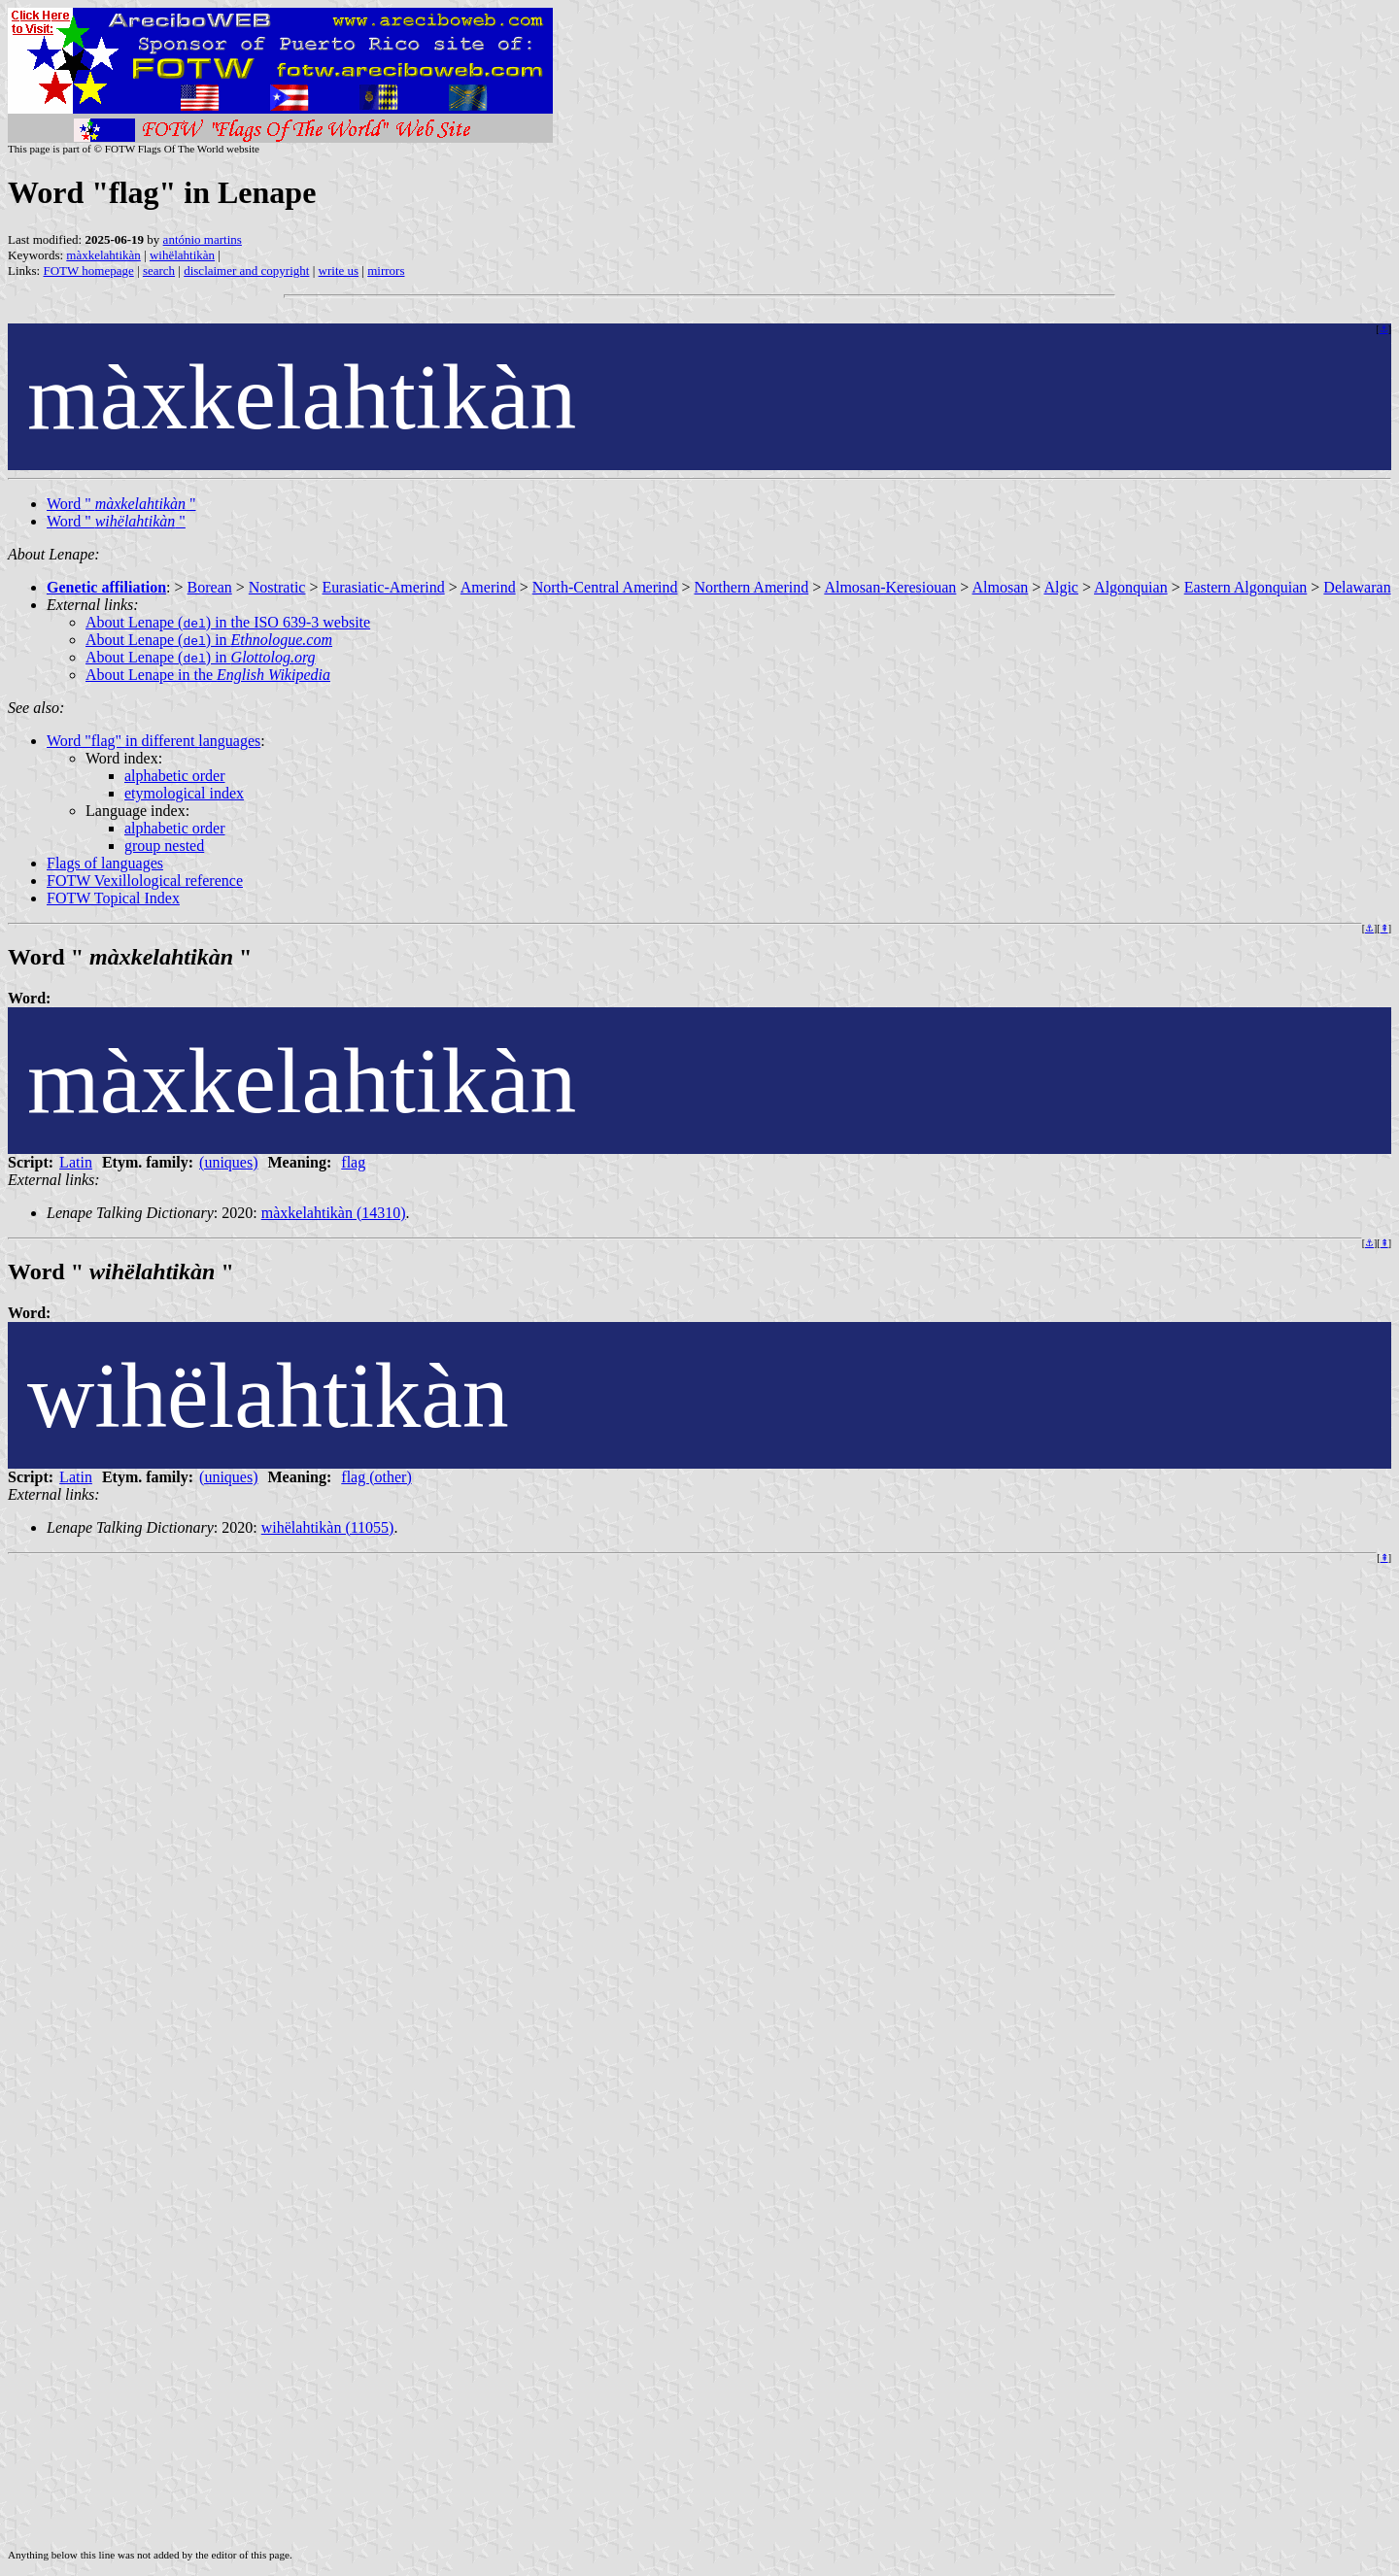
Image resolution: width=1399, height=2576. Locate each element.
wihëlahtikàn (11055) (327, 1527)
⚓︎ (1384, 328)
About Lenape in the (207, 674)
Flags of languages (105, 863)
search (159, 270)
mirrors (385, 270)
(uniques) (228, 1162)
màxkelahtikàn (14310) (333, 1212)
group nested (164, 845)
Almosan (1000, 587)
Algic (1060, 587)
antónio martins (202, 239)
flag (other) (376, 1477)
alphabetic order (174, 775)
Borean (210, 587)
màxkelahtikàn (103, 255)
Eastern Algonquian (1246, 587)
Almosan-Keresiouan (890, 587)
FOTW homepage (88, 270)
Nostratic (277, 587)
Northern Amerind (751, 587)
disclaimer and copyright (246, 270)
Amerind (488, 587)
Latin (75, 1162)
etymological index (184, 793)
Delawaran (1356, 587)
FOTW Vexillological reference (145, 880)
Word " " (121, 503)
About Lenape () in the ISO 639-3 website (227, 622)
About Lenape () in (208, 639)
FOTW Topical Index (113, 898)
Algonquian (1131, 587)
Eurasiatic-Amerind (383, 587)
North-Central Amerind (605, 587)
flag (353, 1162)
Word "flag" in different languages (153, 740)
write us (339, 270)
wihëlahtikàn (182, 255)
